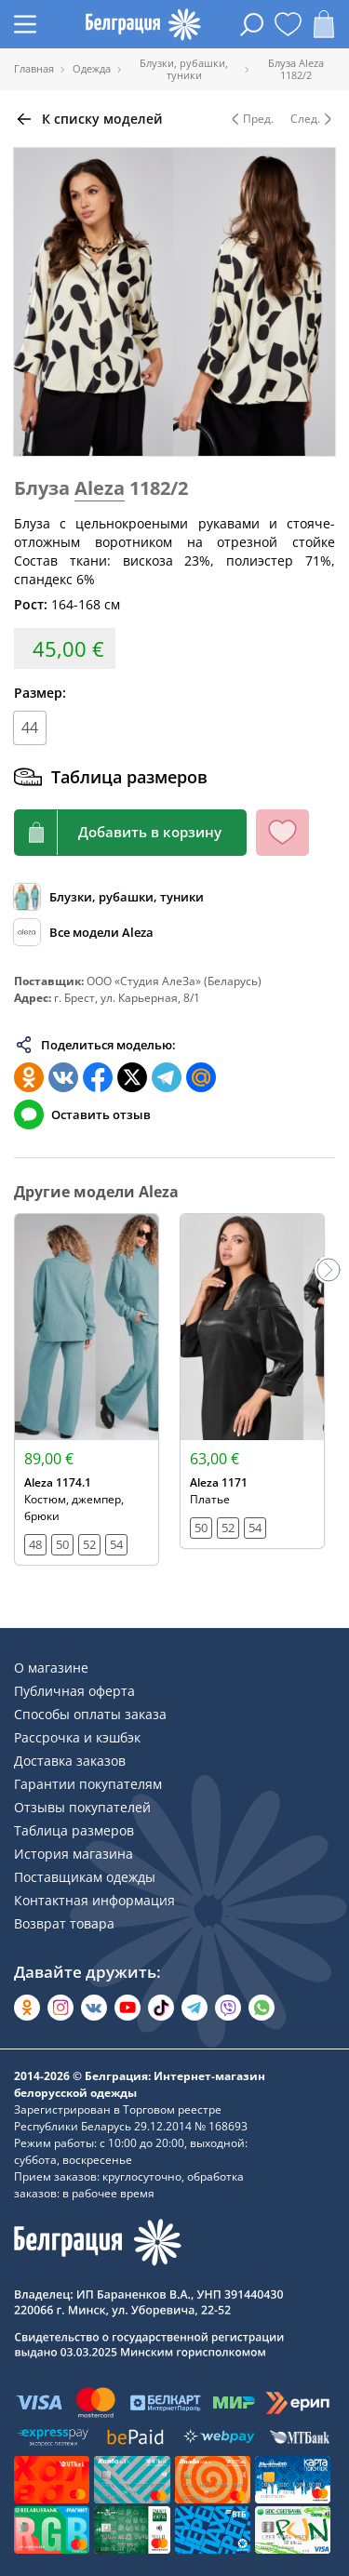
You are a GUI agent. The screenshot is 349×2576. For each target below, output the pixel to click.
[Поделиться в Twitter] (132, 1077)
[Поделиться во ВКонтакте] (63, 1077)
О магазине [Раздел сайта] (51, 1667)
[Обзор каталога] (109, 896)
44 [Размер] (29, 727)
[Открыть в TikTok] (161, 2008)
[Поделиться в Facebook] (98, 1077)
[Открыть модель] (86, 1390)
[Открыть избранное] (288, 24)
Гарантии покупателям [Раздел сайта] (88, 1784)
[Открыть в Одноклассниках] (27, 2008)
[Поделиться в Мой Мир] (201, 1077)
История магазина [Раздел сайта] (73, 1853)
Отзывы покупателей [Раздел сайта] (82, 1807)
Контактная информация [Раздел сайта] (94, 1900)
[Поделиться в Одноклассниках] (29, 1077)
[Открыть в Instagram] (60, 2008)
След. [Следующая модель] (312, 119)
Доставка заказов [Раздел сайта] (70, 1760)
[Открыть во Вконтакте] (94, 2008)
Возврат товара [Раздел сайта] (64, 1923)
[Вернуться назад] (88, 119)
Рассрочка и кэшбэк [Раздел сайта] (77, 1737)
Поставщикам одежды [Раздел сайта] (84, 1877)
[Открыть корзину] (324, 24)
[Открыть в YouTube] (127, 2008)
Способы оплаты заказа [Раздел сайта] (90, 1714)
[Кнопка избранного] (282, 832)
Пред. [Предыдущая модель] (251, 119)
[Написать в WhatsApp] (261, 2008)
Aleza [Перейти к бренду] (99, 488)
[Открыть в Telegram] (194, 2008)
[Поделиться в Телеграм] (166, 1077)
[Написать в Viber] (228, 2008)
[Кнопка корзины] (130, 832)
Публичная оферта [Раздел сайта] (74, 1691)
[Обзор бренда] (84, 932)
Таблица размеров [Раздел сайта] (74, 1830)
